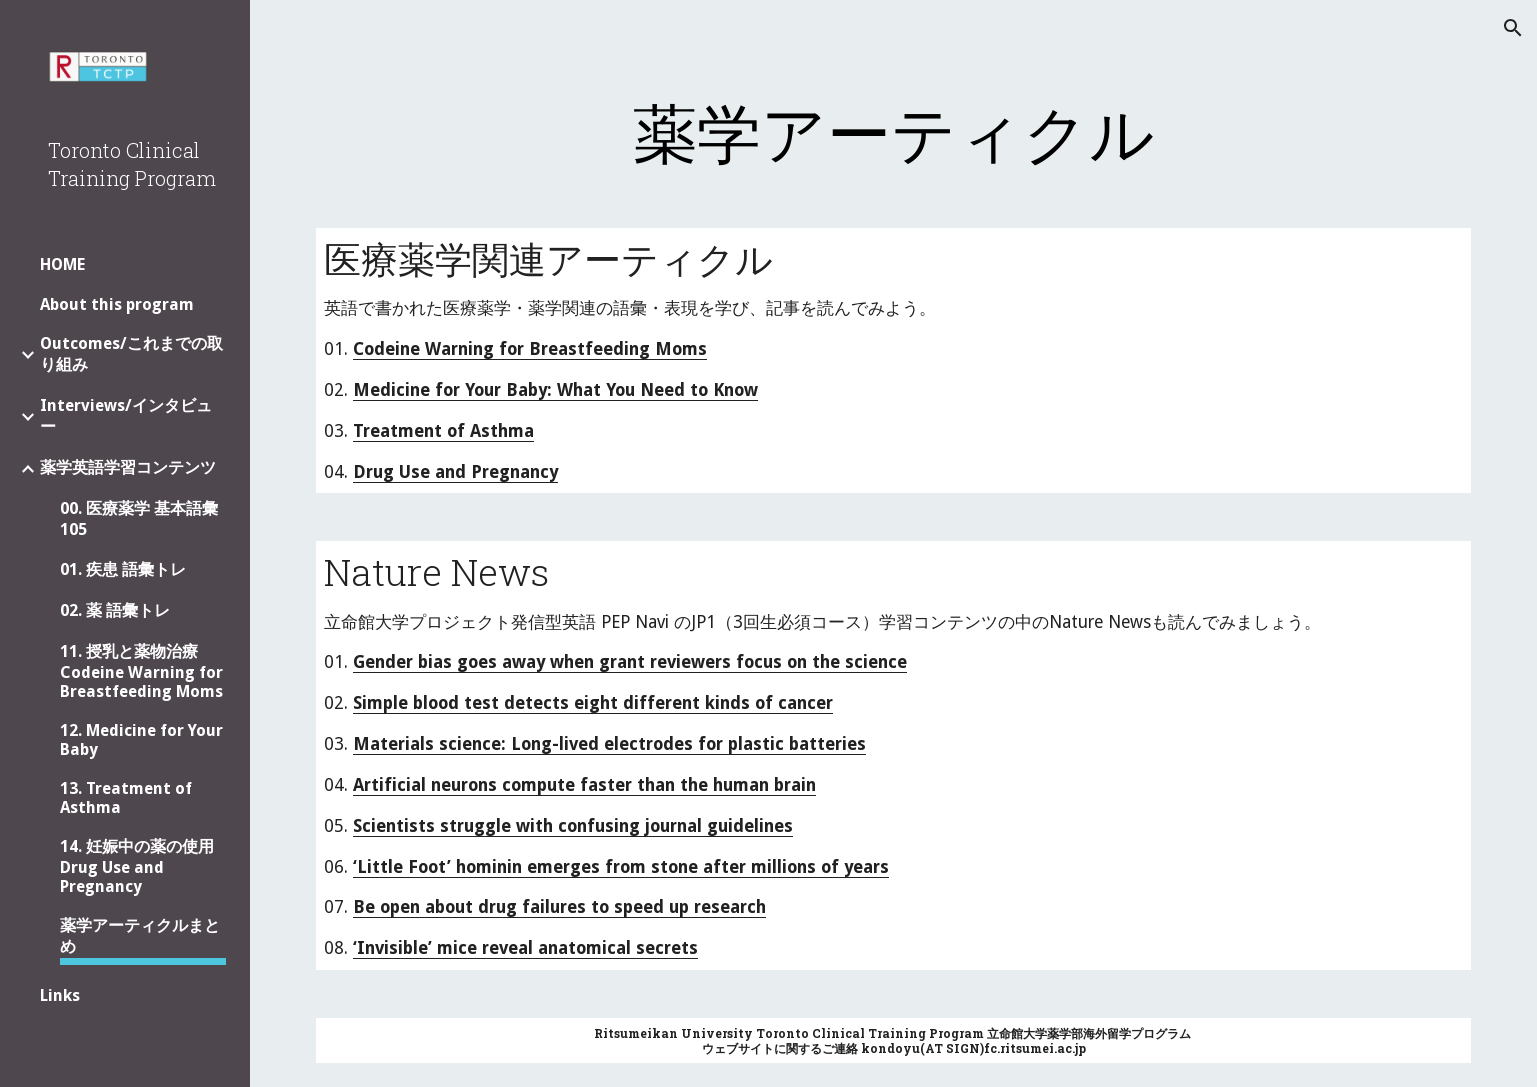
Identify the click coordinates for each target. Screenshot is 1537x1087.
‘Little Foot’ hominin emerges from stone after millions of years (621, 867)
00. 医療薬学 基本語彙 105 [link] (139, 519)
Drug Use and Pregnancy (455, 472)
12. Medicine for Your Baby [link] (141, 740)
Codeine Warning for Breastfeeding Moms (530, 349)
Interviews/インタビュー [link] (126, 416)
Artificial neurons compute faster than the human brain (584, 785)
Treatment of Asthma (443, 431)
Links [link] (60, 995)
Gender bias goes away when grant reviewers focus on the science (630, 662)
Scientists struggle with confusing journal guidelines (573, 826)
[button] (1513, 28)
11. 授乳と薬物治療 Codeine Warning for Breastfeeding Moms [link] (141, 671)
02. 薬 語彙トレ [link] (115, 610)
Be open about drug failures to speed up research (559, 907)
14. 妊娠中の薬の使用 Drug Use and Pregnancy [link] (137, 866)
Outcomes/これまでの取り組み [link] (131, 354)
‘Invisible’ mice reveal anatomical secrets (525, 948)
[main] (893, 132)
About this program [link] (117, 304)
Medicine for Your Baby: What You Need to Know (555, 390)
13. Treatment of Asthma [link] (126, 798)
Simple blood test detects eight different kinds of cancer (593, 703)
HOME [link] (62, 264)
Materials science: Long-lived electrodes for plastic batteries (609, 744)
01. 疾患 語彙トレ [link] (123, 569)
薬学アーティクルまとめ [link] (140, 936)
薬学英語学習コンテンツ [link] (128, 467)
